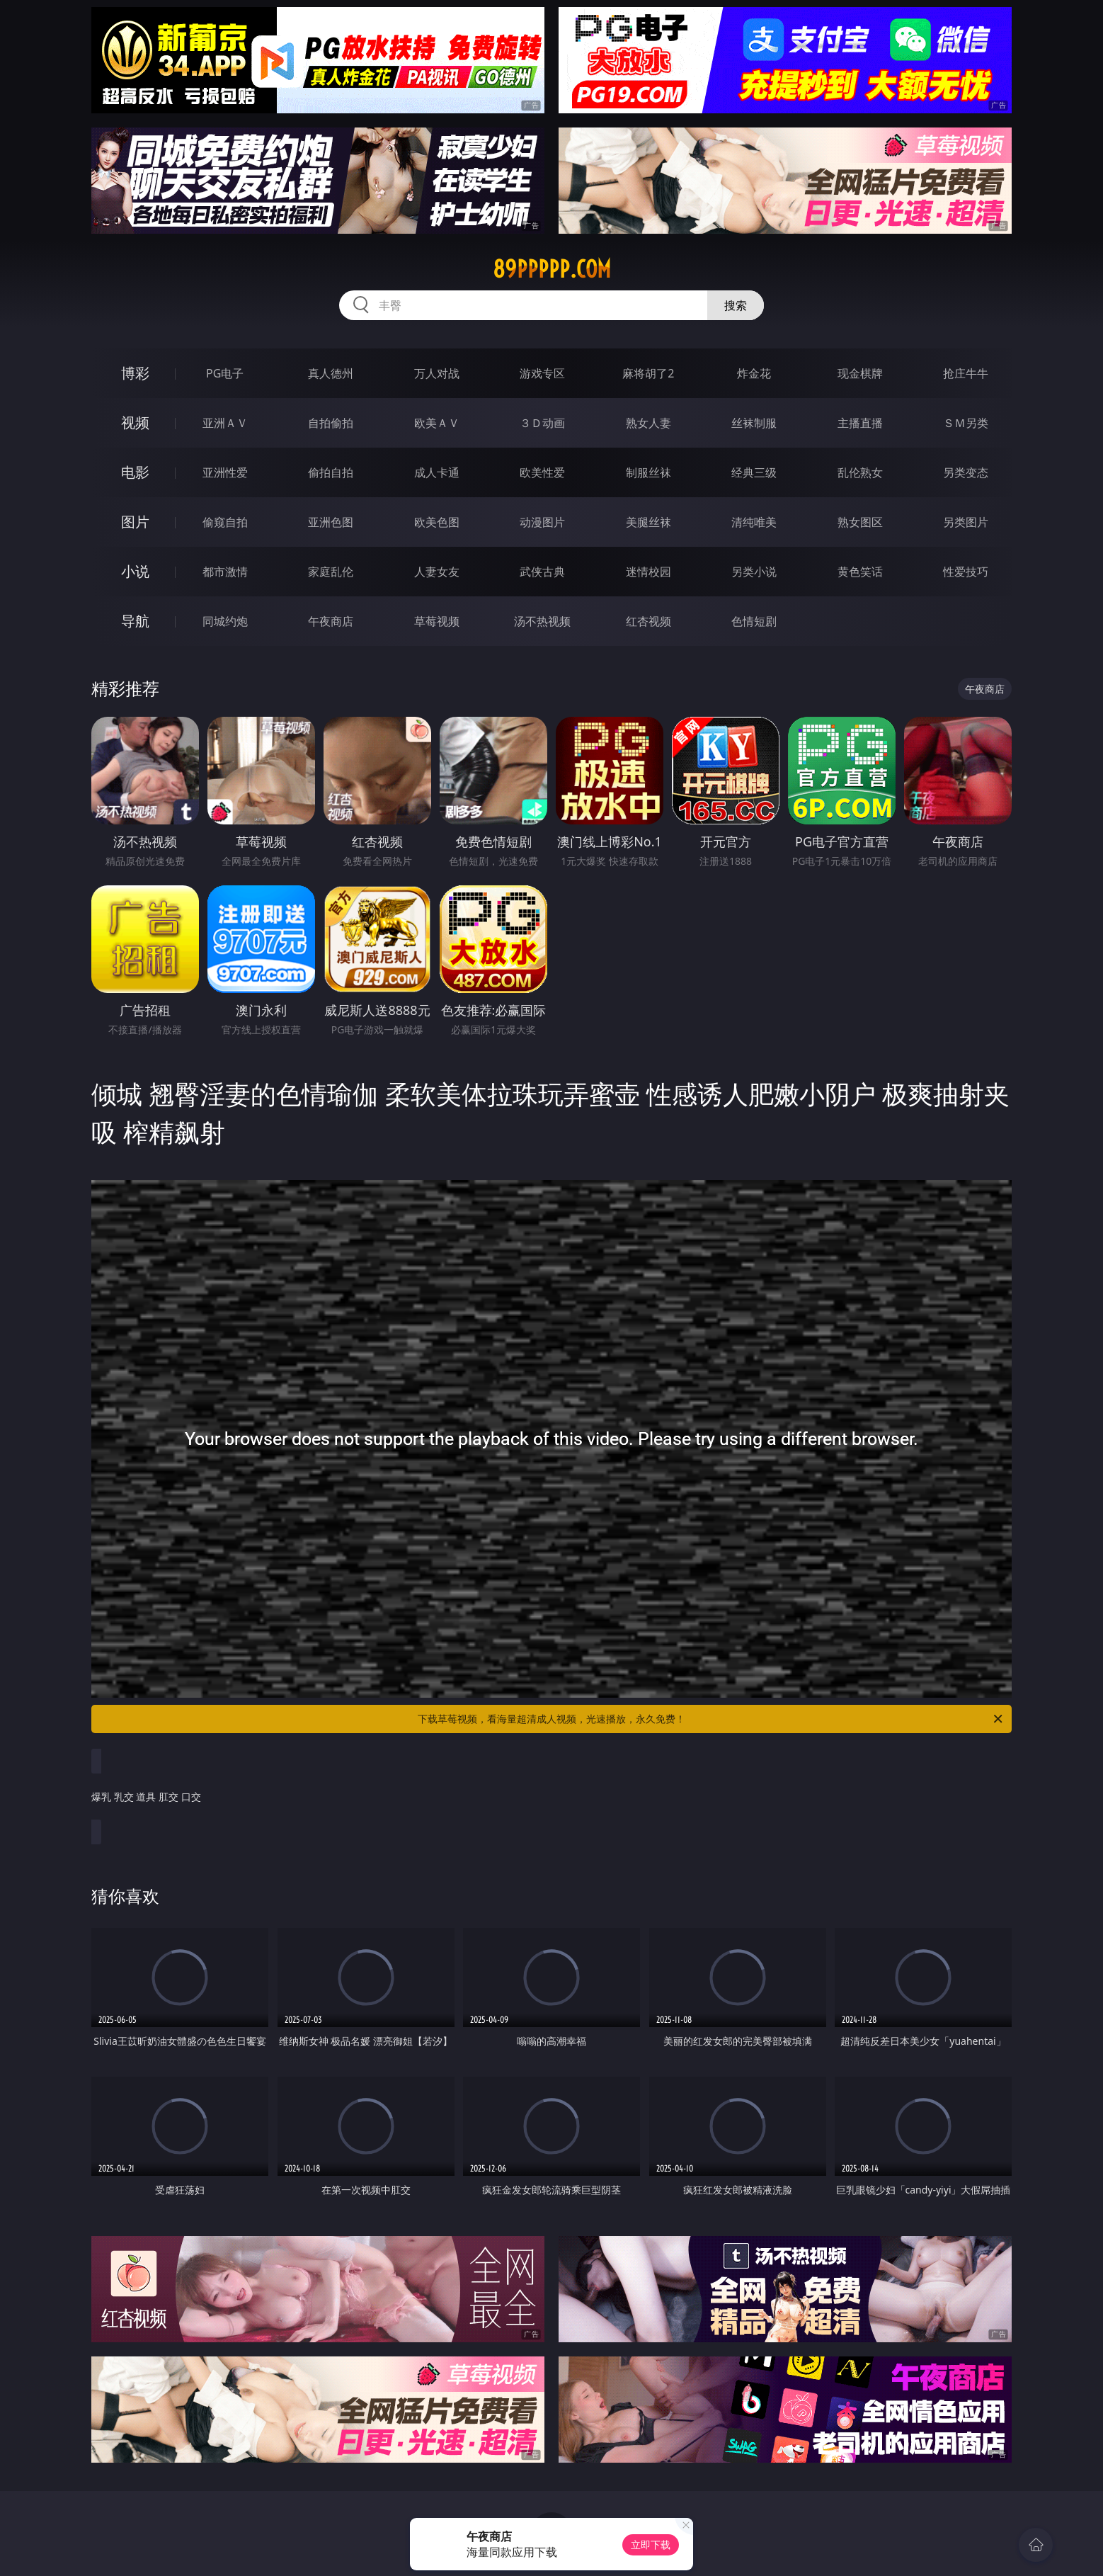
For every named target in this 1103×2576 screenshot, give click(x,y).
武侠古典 (542, 571)
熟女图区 (860, 522)
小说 (135, 571)
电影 (135, 472)
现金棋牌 (860, 373)
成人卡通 (436, 472)
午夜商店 (330, 621)
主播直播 (860, 423)
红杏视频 (648, 621)
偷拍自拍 (330, 472)
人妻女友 (436, 571)
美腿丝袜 (648, 522)
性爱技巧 (965, 571)
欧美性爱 (542, 472)
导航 (135, 620)
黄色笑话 (860, 571)
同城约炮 (225, 621)
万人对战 (436, 373)
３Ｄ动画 (542, 423)
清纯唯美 (754, 522)
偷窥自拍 (225, 522)
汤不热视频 (542, 621)
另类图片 (965, 522)
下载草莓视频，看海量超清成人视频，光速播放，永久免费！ (711, 1718)
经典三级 (754, 472)
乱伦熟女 (860, 472)
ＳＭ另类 (965, 423)
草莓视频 (436, 621)
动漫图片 (542, 522)
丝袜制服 (754, 423)
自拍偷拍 (330, 423)
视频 (135, 422)
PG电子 (225, 373)
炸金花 (754, 373)
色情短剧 (754, 621)
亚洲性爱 (225, 472)
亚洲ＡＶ (225, 423)
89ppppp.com (552, 269)
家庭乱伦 (330, 571)
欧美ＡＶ (436, 423)
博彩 (135, 372)
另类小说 (754, 571)
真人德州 (330, 373)
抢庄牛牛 (965, 373)
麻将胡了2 (648, 373)
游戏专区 (542, 373)
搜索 (735, 305)
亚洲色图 (330, 522)
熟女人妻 (648, 423)
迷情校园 (648, 571)
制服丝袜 (648, 472)
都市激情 (225, 571)
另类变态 (965, 472)
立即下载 (650, 2544)
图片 (135, 521)
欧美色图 (436, 522)
